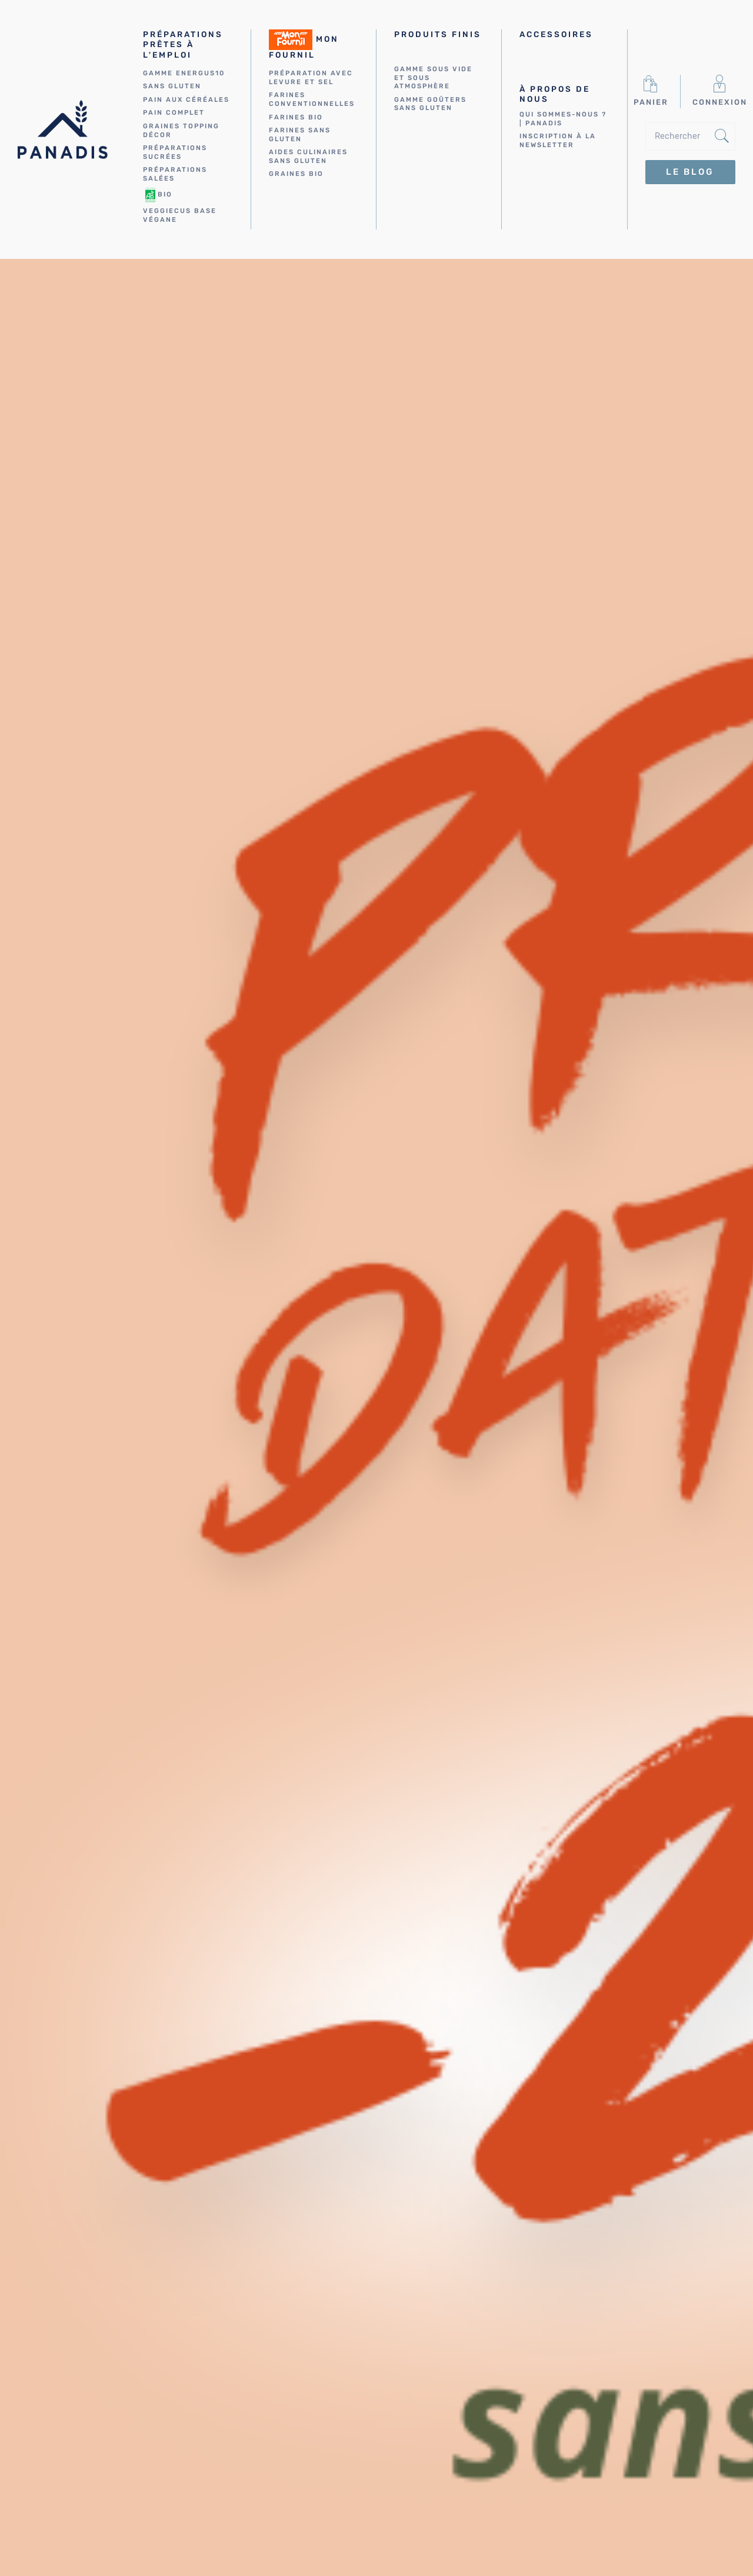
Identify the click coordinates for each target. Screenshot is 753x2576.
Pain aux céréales (186, 100)
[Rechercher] (690, 136)
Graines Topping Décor (181, 130)
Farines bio (296, 117)
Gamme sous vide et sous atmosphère (433, 77)
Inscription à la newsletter (557, 140)
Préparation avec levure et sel (311, 77)
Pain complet (174, 113)
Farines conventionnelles (312, 99)
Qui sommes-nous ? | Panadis (563, 119)
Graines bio (296, 174)
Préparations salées (175, 174)
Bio (157, 195)
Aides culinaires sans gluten (308, 156)
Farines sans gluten (300, 135)
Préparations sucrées (175, 152)
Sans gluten (172, 86)
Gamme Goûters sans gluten (430, 104)
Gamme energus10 (184, 73)
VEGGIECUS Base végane (179, 215)
